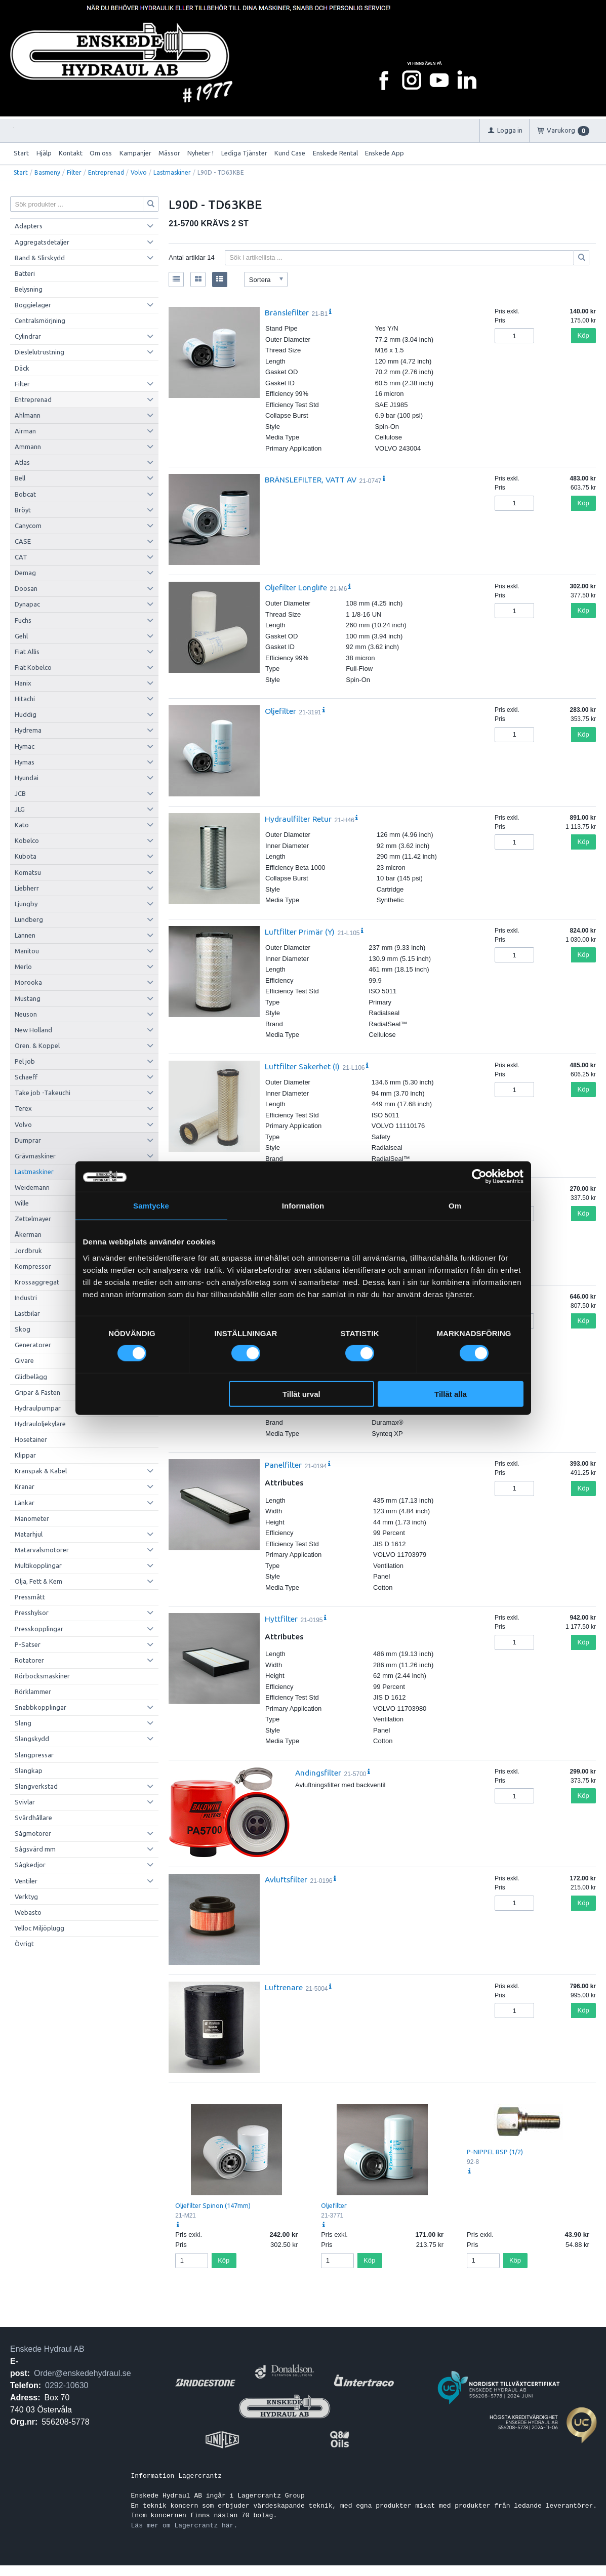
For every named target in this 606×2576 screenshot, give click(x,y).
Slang (23, 1722)
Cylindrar (28, 336)
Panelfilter (283, 1464)
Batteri (25, 273)
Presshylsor (32, 1612)
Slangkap (29, 1770)
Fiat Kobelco (33, 667)
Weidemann (32, 1187)
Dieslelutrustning (39, 351)
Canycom (28, 525)
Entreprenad (106, 172)
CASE (23, 541)
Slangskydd (32, 1738)
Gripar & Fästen (37, 1392)
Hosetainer (31, 1439)
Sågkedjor (30, 1864)
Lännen (25, 935)
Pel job (25, 1061)
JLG (20, 809)
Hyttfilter (281, 1618)
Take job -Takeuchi (42, 1092)
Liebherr (27, 888)
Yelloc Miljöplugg (39, 1927)
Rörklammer (33, 1691)
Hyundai (26, 777)
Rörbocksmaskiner (42, 1675)
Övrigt (24, 1943)
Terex (23, 1108)
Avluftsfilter (286, 1879)
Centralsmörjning (40, 320)
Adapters (29, 225)
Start (21, 152)
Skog (22, 1329)
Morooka (28, 982)
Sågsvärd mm (35, 1849)
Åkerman (28, 1234)
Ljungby (26, 903)
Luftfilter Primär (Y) (300, 931)
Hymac (24, 746)
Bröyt (23, 509)
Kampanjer (135, 152)
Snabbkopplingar (40, 1707)
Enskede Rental (335, 152)
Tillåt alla (450, 1393)
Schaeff (26, 1076)
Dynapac (27, 604)
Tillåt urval (301, 1393)
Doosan (26, 588)
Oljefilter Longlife (296, 587)
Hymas (24, 762)
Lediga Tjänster (244, 152)
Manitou (27, 950)
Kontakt (71, 152)
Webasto (28, 1912)
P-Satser (28, 1644)
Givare (24, 1360)
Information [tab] (303, 1205)
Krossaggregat (37, 1281)
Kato (22, 824)
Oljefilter (280, 710)
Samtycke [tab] (151, 1205)
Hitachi (25, 698)
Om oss (101, 152)
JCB (20, 793)
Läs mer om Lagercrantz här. (184, 2525)
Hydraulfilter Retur (298, 818)
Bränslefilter (287, 312)
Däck (22, 368)
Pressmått (30, 1596)
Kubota (25, 856)
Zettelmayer (33, 1218)
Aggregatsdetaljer (42, 242)
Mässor (169, 152)
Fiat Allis (27, 651)
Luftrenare (284, 1987)
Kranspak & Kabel (41, 1470)
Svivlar (25, 1801)
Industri (26, 1297)
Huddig (25, 714)
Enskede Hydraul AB (47, 2349)
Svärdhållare (33, 1817)
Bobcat (25, 494)
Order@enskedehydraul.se (82, 2373)
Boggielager (33, 304)
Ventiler (26, 1880)
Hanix (23, 683)
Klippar (25, 1455)
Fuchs (23, 620)
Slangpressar (34, 1754)
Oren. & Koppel (37, 1045)
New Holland (33, 1029)
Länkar (24, 1502)
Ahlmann (28, 415)
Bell (20, 477)
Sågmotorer (33, 1833)
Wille (22, 1202)
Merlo (23, 966)
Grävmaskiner (35, 1155)
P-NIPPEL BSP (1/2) (495, 2151)
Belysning (29, 289)
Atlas (22, 462)
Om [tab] (455, 1205)
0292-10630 (66, 2385)
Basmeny (47, 172)
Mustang (28, 998)
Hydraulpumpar (38, 1408)
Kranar (24, 1486)
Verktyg (26, 1896)
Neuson (26, 1014)
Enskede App (384, 152)
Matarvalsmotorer (42, 1549)
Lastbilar (27, 1313)
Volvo (139, 172)
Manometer (32, 1518)
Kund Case (289, 152)
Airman (25, 430)
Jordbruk (28, 1250)
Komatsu (28, 872)
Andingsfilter (318, 1772)
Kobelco (27, 840)
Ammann (28, 446)
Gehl (21, 635)
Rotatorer (29, 1660)
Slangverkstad (36, 1786)
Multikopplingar (38, 1565)
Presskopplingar (39, 1628)
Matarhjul (29, 1534)
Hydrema (28, 730)
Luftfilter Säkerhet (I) (302, 1066)
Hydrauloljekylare (40, 1423)
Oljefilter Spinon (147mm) (213, 2205)
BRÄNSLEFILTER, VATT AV (310, 479)
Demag (25, 572)
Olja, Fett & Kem (38, 1581)
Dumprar (28, 1140)
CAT (21, 556)
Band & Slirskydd (40, 257)
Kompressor (33, 1266)
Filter (74, 172)
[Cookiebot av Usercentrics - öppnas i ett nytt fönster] (479, 1176)
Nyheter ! (200, 152)
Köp (583, 335)
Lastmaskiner (172, 172)
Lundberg (29, 919)
